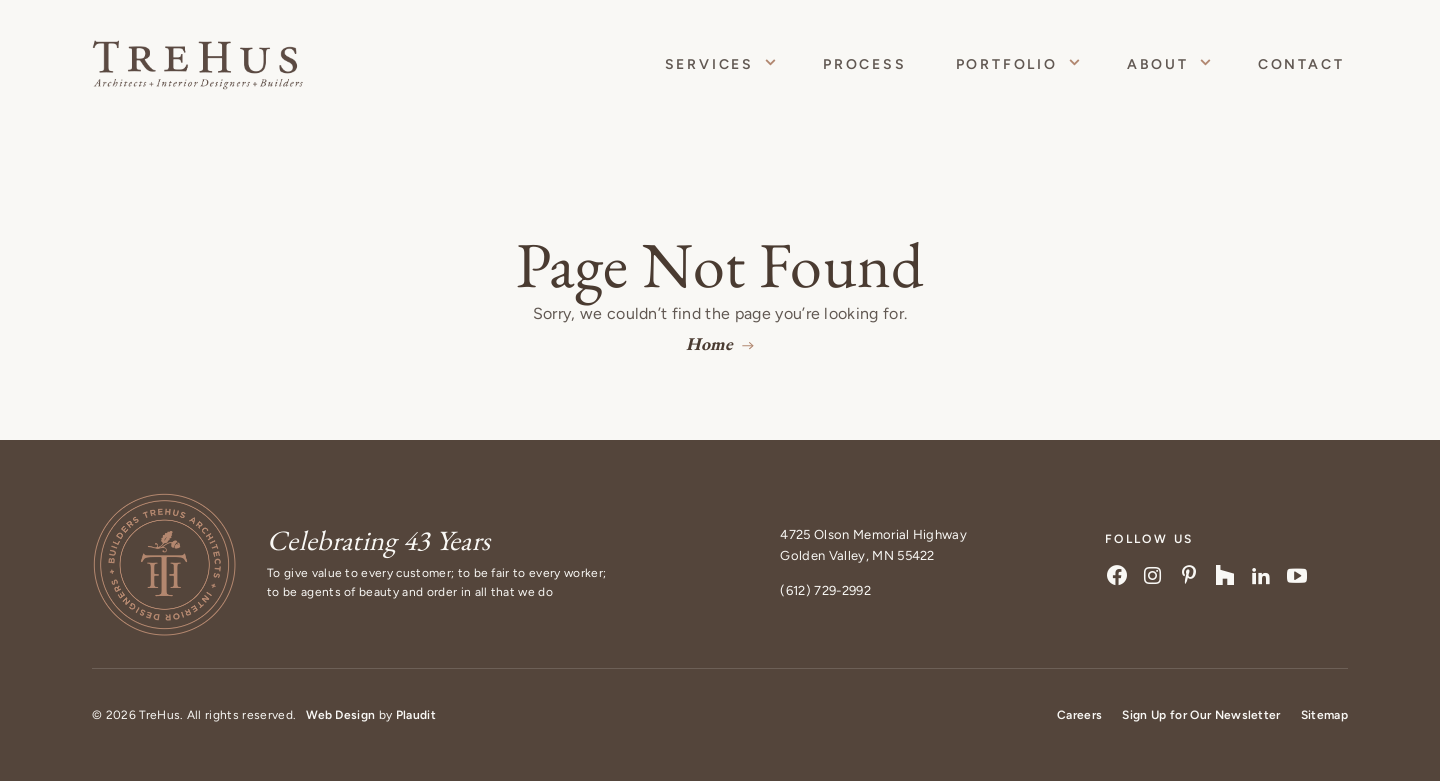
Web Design (340, 715)
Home (709, 343)
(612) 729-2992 (825, 590)
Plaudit (416, 715)
